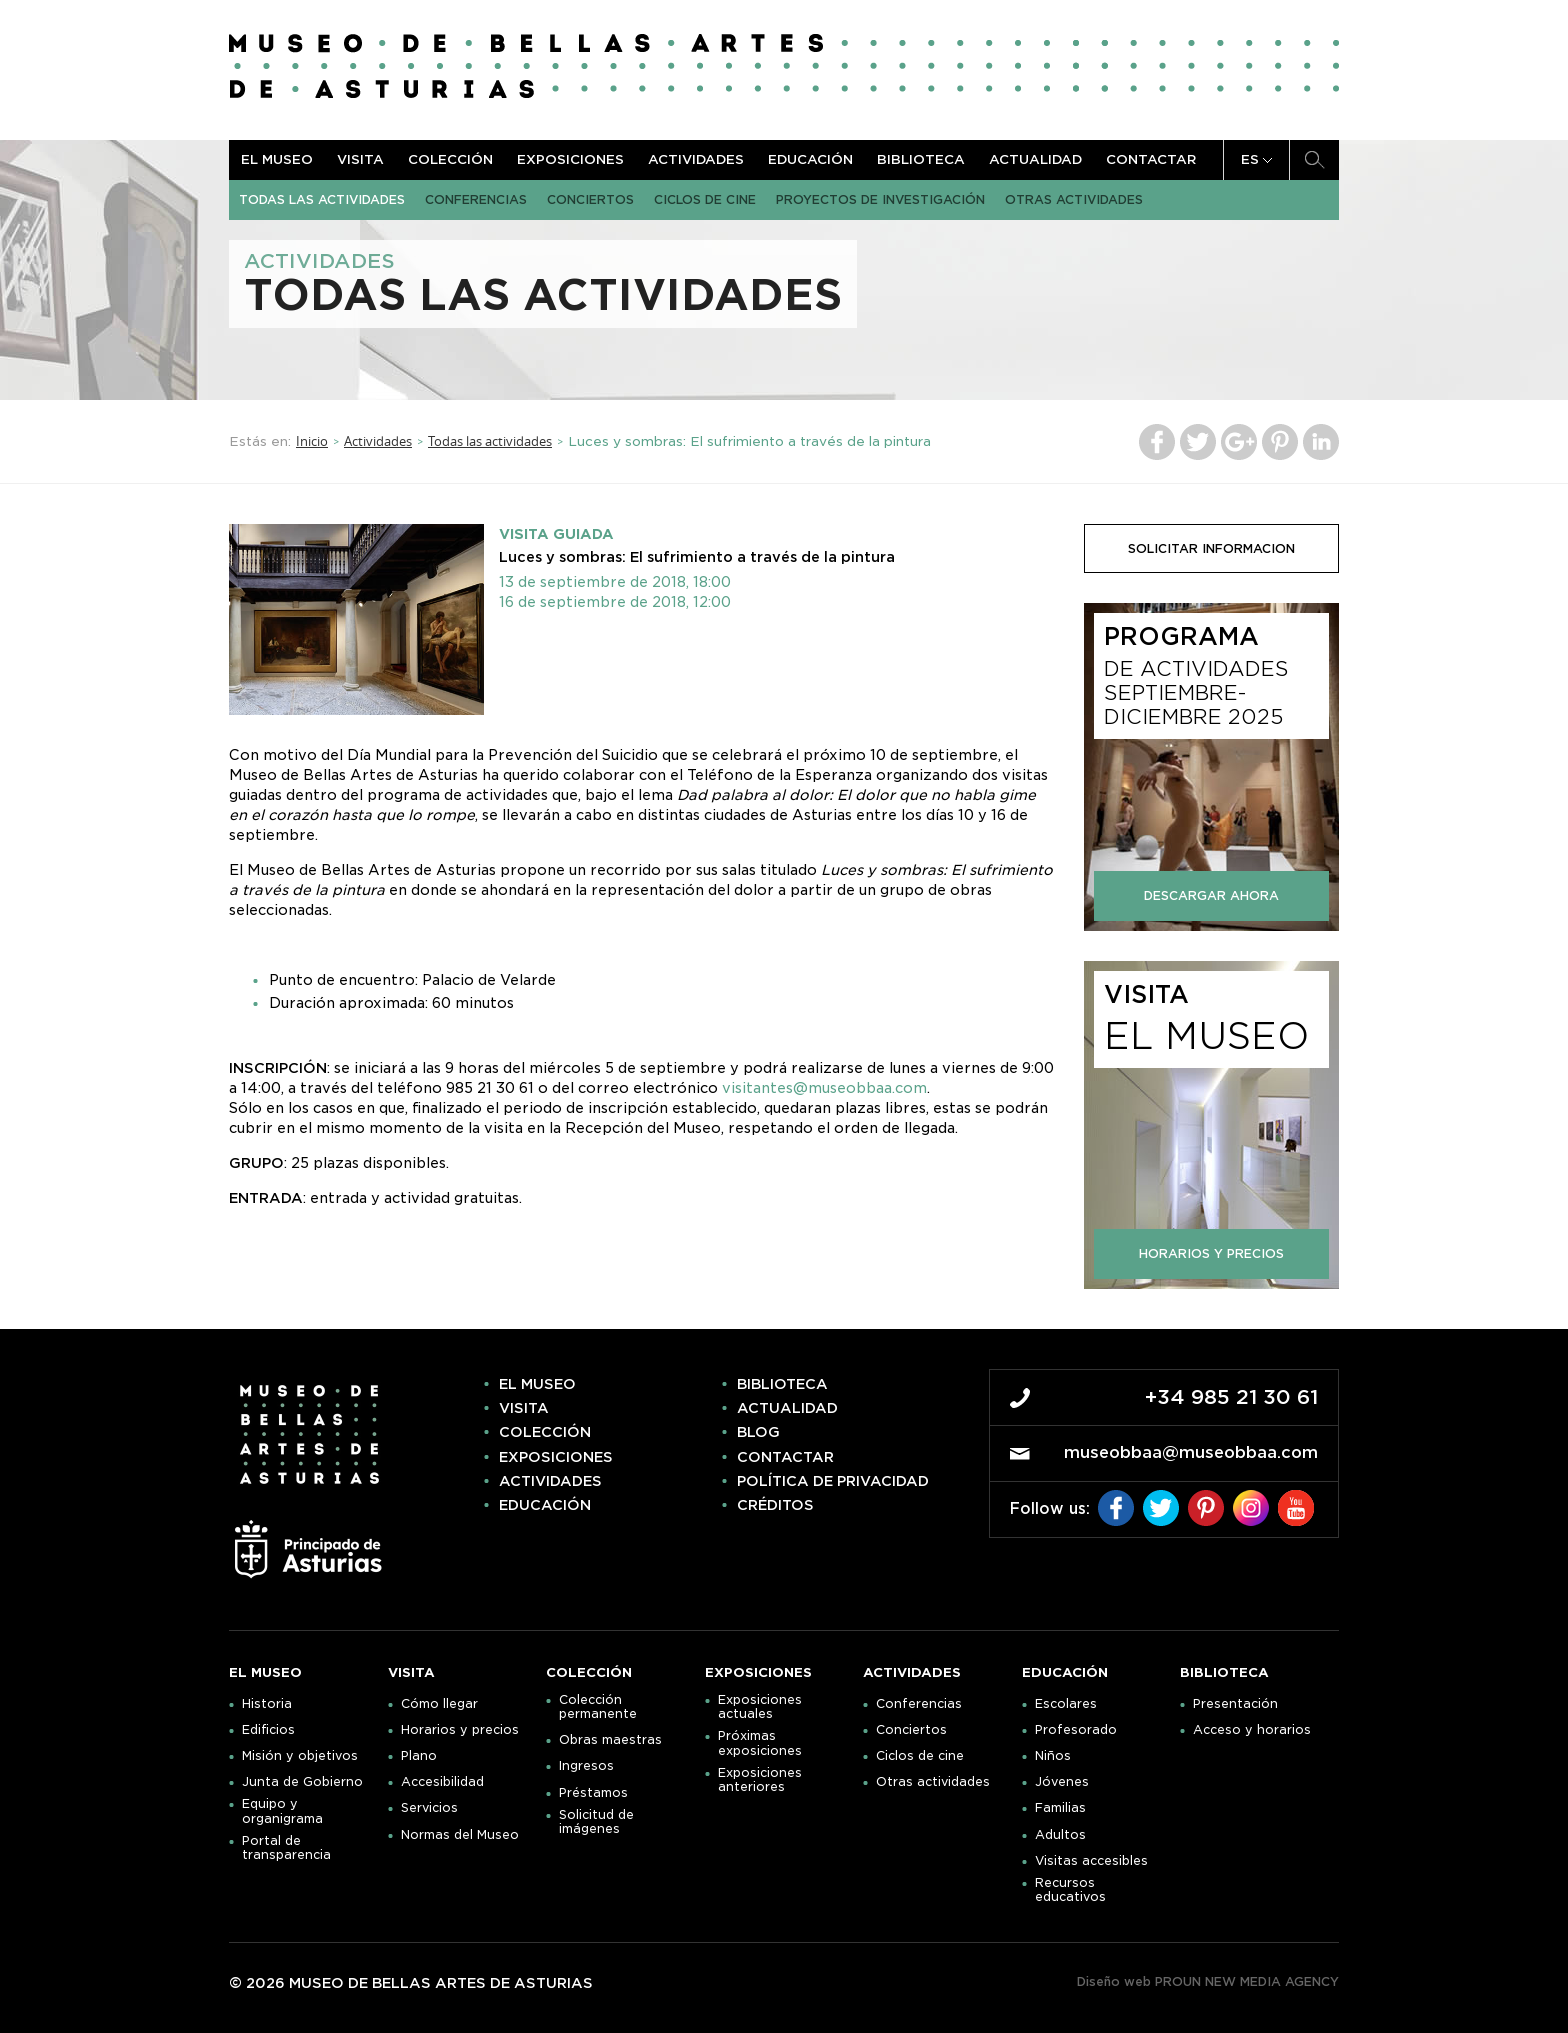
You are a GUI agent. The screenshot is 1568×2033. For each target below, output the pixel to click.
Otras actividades (1074, 199)
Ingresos (586, 1766)
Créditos (775, 1505)
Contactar (1151, 159)
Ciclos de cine (705, 199)
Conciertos (590, 199)
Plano (419, 1756)
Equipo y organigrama (282, 1811)
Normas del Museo (460, 1835)
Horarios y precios (460, 1730)
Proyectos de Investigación (880, 199)
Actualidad (1035, 159)
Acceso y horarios (1252, 1730)
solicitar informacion (1211, 548)
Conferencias (476, 199)
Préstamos (593, 1793)
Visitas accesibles (1091, 1861)
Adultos (1060, 1835)
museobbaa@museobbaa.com (1191, 1452)
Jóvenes (1062, 1782)
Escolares (1066, 1704)
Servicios (429, 1808)
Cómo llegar (439, 1704)
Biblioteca (921, 159)
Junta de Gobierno (302, 1782)
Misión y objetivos (300, 1756)
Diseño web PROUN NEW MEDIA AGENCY (1208, 1981)
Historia (267, 1704)
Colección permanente (598, 1707)
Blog (758, 1432)
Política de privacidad (833, 1481)
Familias (1060, 1808)
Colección (450, 159)
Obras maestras (610, 1740)
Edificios (268, 1730)
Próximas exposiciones (760, 1743)
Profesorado (1076, 1730)
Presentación (1235, 1704)
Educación (810, 159)
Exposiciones (570, 159)
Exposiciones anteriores (760, 1780)
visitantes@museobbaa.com (824, 1088)
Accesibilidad (442, 1782)
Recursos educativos (1070, 1890)
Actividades (696, 159)
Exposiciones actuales (760, 1707)
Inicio (312, 441)
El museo (277, 159)
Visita (360, 159)
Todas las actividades (322, 199)
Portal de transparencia (286, 1848)
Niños (1053, 1756)
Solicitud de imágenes (596, 1822)
